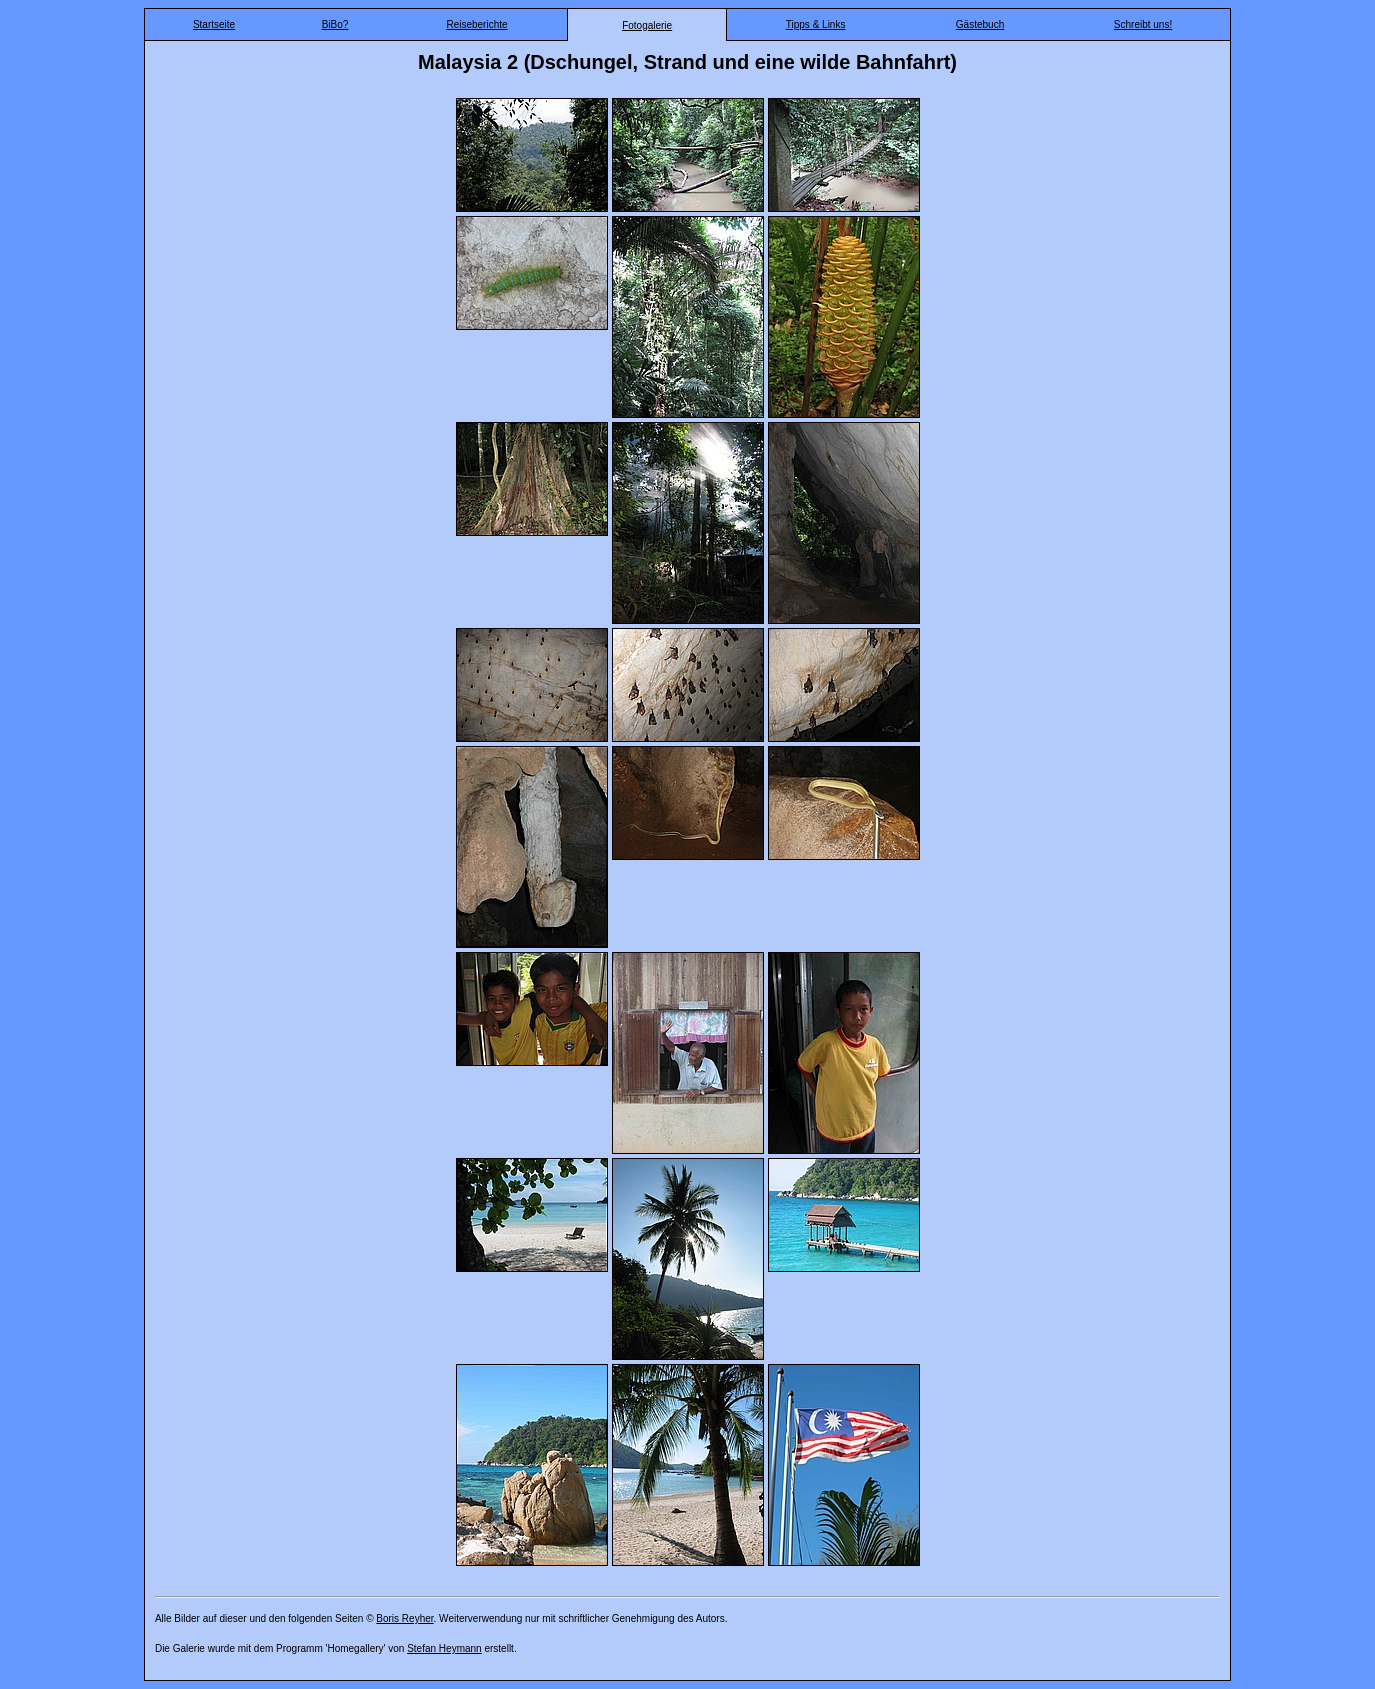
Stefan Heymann (444, 1648)
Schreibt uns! (1143, 24)
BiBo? (335, 24)
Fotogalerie (647, 25)
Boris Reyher (404, 1618)
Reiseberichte (476, 24)
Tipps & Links (816, 24)
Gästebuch (980, 24)
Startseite (214, 24)
